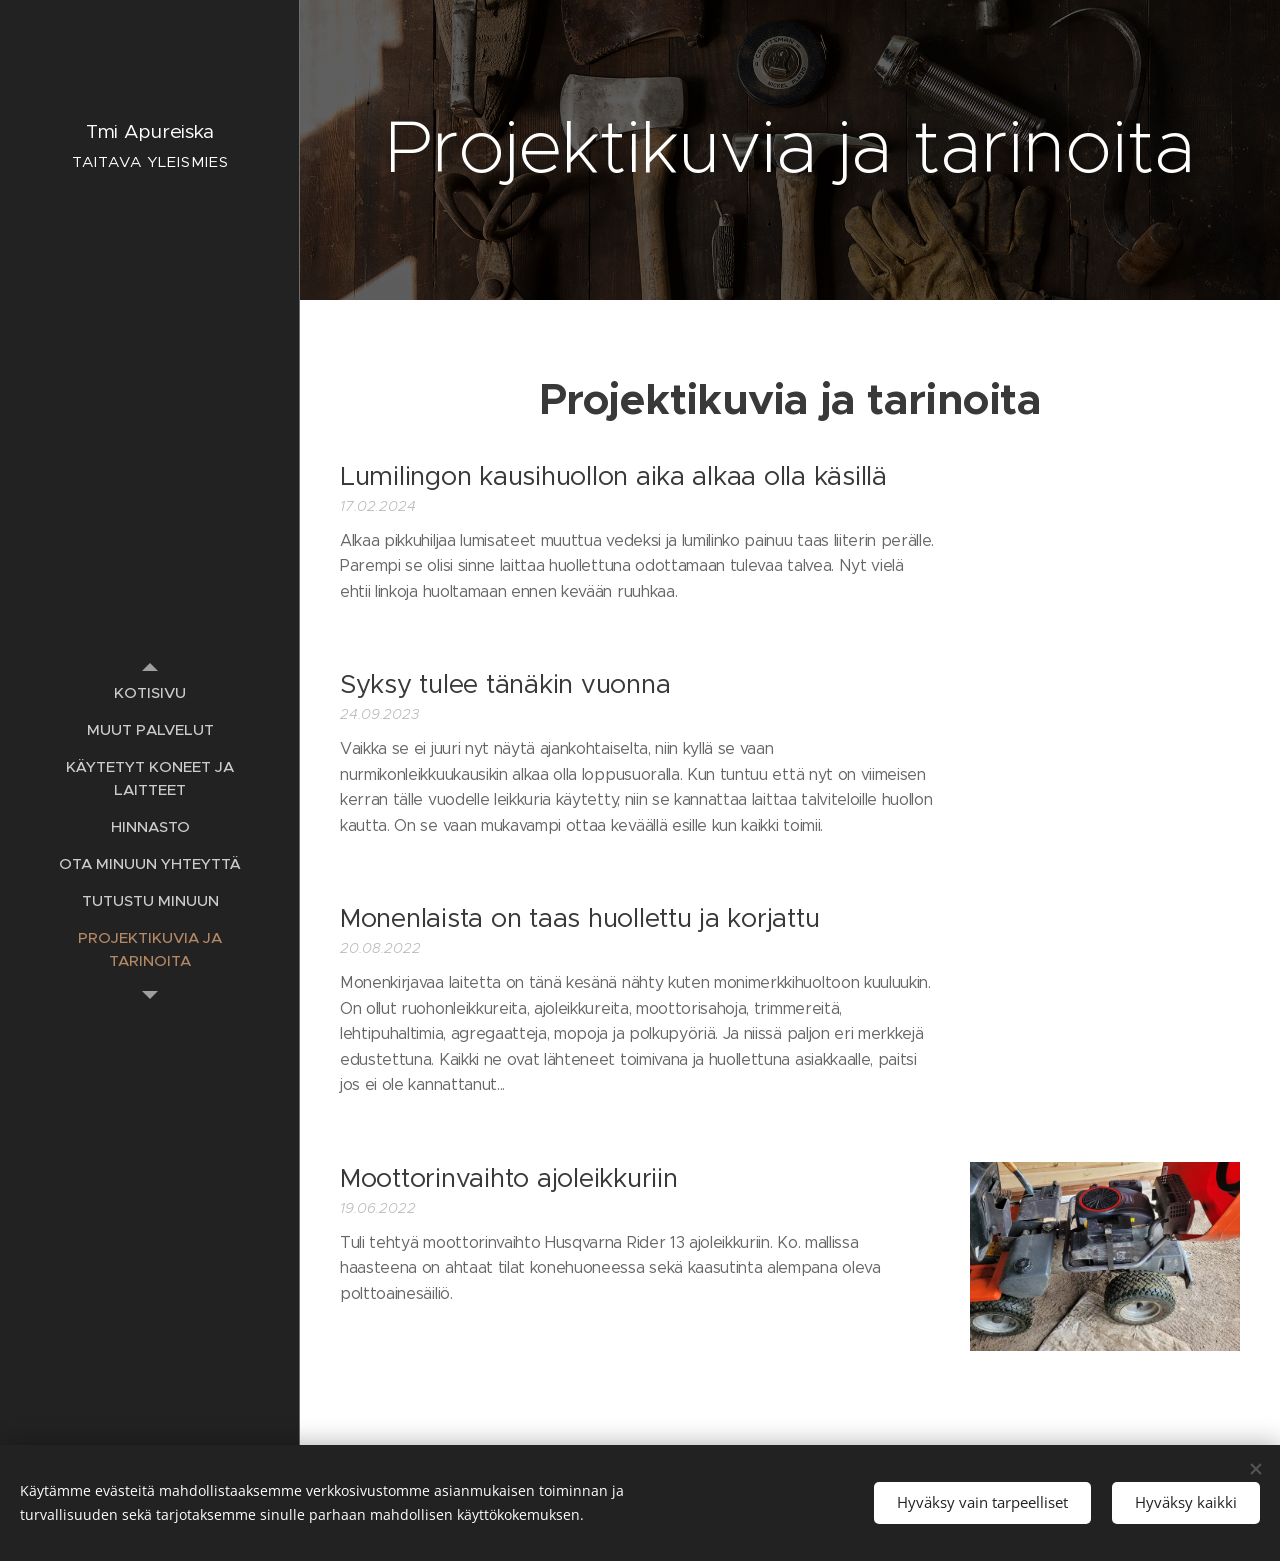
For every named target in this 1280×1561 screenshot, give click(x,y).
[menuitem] (150, 692)
